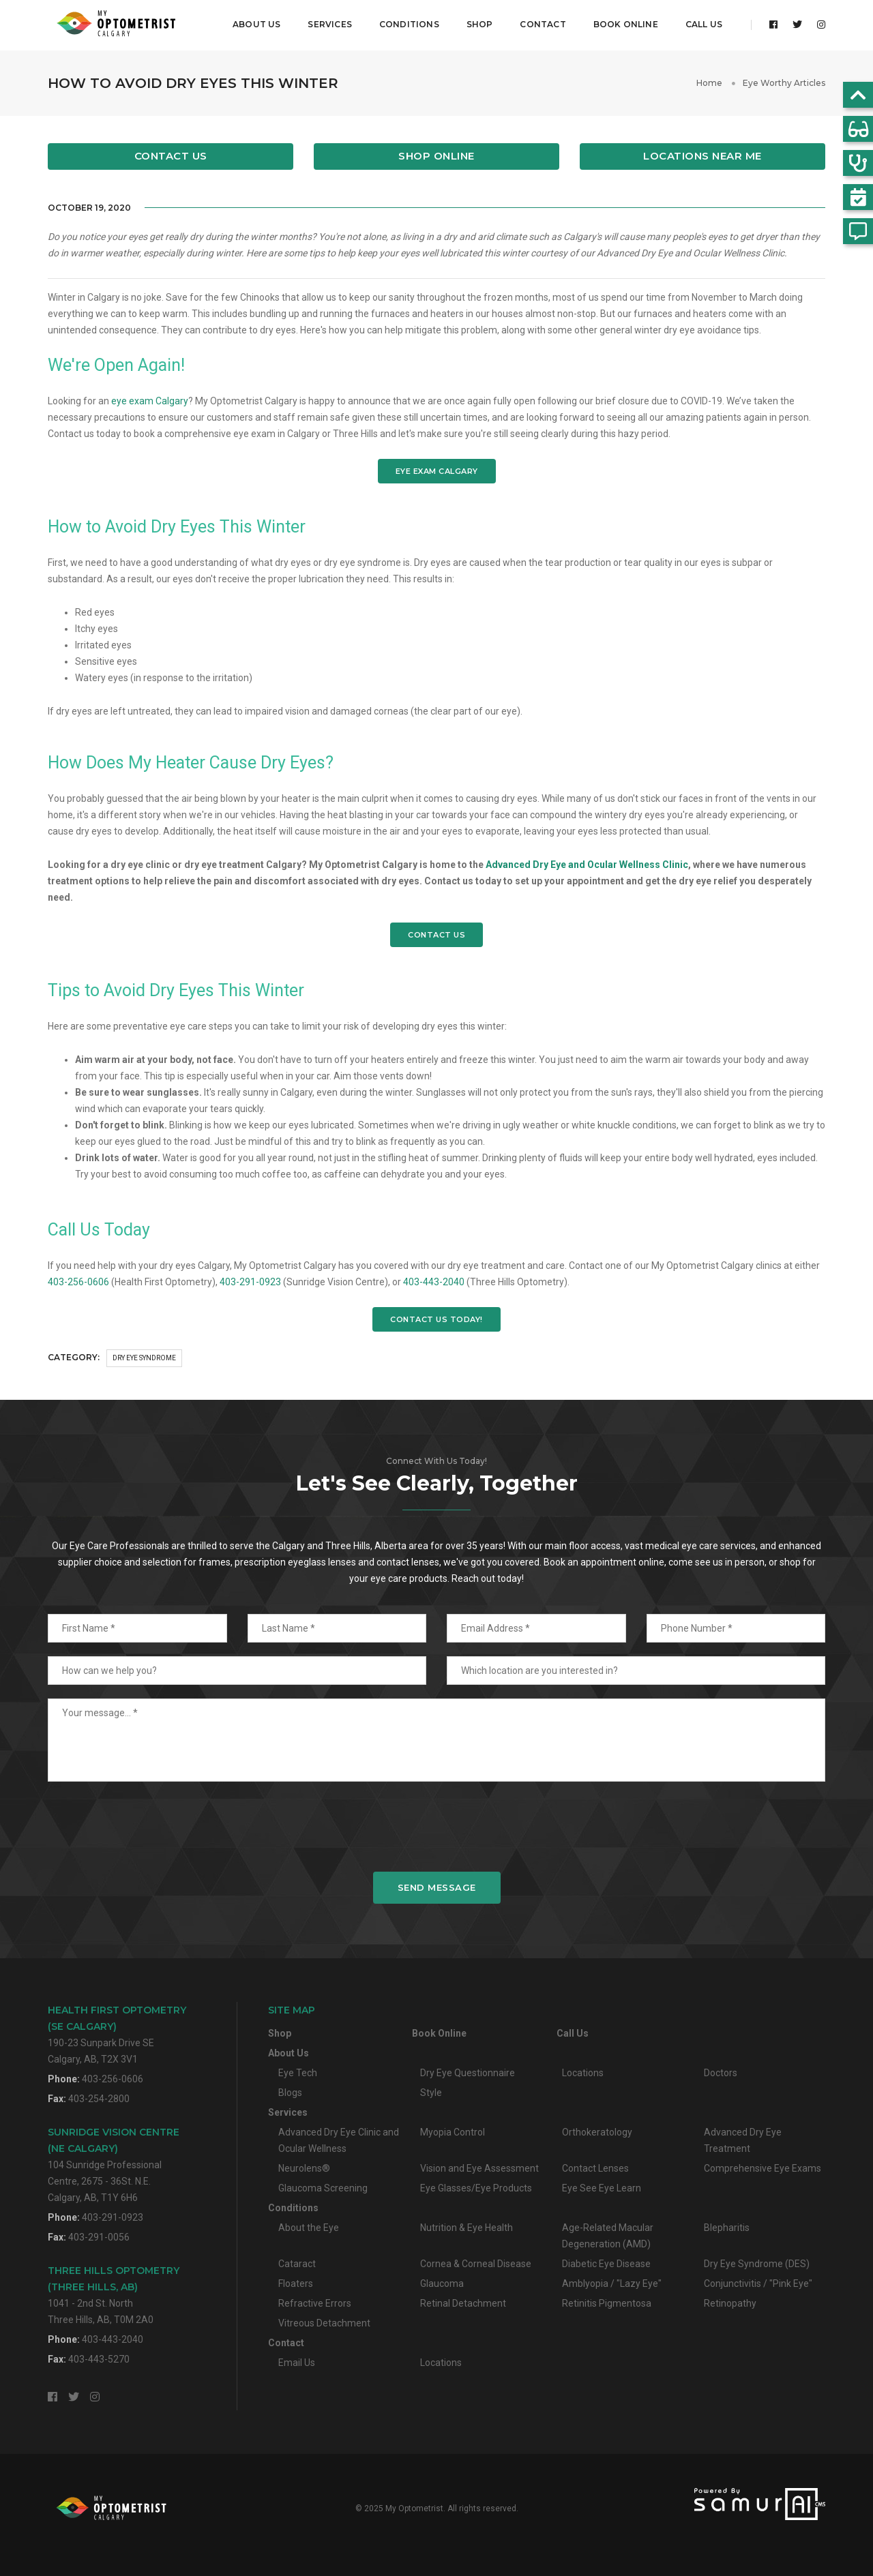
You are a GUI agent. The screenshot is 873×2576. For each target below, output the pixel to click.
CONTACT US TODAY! (436, 1318)
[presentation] (436, 1825)
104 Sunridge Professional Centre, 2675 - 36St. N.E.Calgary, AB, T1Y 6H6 (113, 2163)
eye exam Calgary (149, 399)
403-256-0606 (78, 1280)
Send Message (437, 1886)
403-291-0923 (250, 1280)
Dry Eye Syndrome (144, 1356)
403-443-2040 (433, 1280)
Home (709, 81)
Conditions (409, 24)
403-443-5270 (99, 2357)
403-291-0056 (99, 2235)
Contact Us (170, 155)
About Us (256, 24)
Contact (542, 24)
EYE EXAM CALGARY (437, 470)
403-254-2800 (99, 2097)
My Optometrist (414, 2507)
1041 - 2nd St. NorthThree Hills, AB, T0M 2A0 (113, 2293)
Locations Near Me (702, 155)
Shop (480, 24)
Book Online (625, 24)
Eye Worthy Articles (784, 81)
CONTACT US (436, 933)
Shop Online (436, 155)
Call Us (703, 24)
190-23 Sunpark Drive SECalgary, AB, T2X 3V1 (117, 2033)
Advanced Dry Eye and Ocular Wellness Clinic (587, 863)
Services (329, 24)
